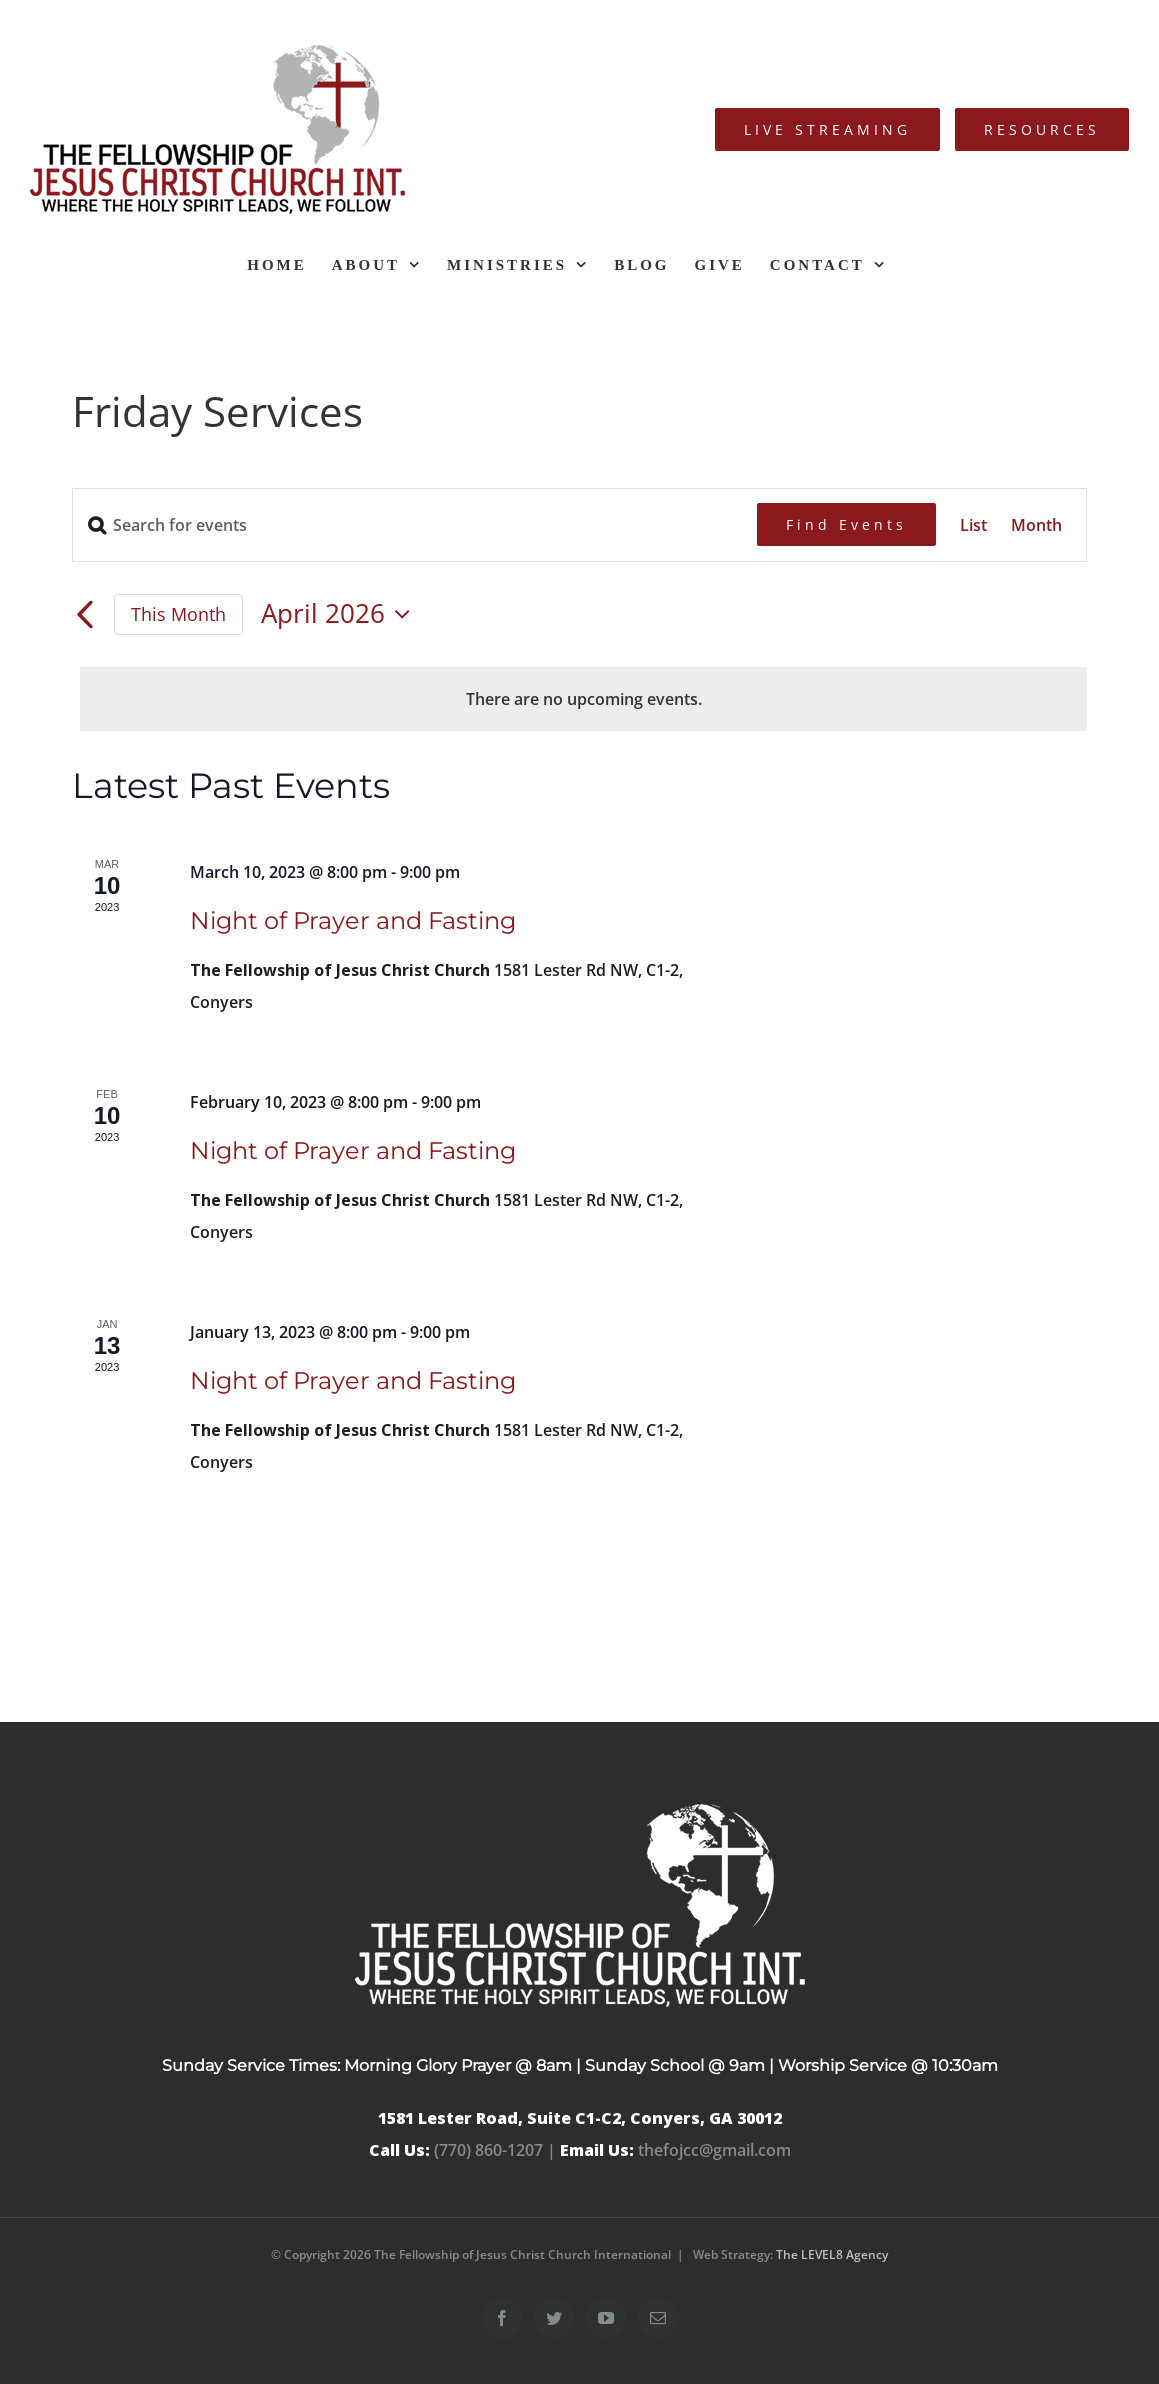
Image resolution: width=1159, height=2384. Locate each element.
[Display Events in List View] (973, 525)
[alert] (583, 699)
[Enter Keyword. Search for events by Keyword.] (415, 525)
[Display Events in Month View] (1036, 525)
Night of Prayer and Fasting (353, 920)
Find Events (846, 524)
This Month (178, 614)
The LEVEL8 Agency (832, 2254)
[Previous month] (84, 616)
